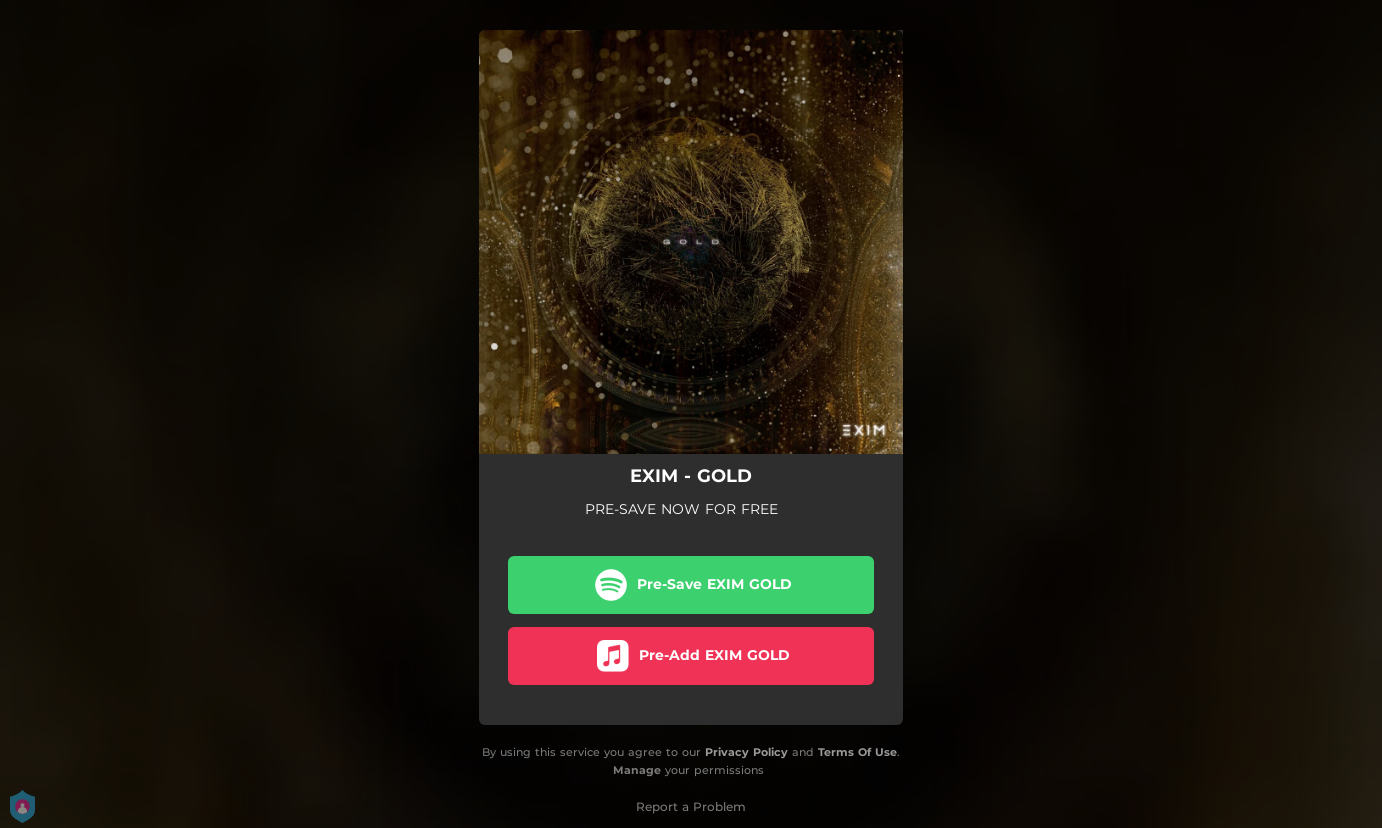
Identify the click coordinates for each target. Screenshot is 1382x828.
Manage (637, 771)
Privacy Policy (746, 752)
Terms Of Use (857, 752)
